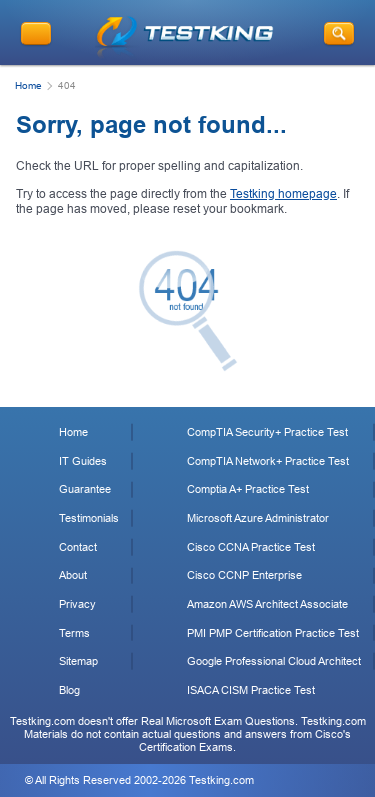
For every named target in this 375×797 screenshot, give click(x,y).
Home (28, 85)
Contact (78, 547)
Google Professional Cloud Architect (274, 661)
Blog (69, 690)
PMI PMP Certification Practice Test (273, 633)
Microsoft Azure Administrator (258, 518)
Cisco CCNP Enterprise (244, 575)
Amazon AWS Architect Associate (267, 604)
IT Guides (83, 461)
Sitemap (78, 661)
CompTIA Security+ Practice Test (267, 432)
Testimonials (89, 518)
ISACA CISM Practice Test (251, 690)
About (73, 575)
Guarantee (85, 489)
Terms (74, 633)
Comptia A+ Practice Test (248, 489)
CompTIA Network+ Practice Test (268, 461)
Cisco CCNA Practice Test (251, 547)
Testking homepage (283, 194)
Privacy (77, 604)
